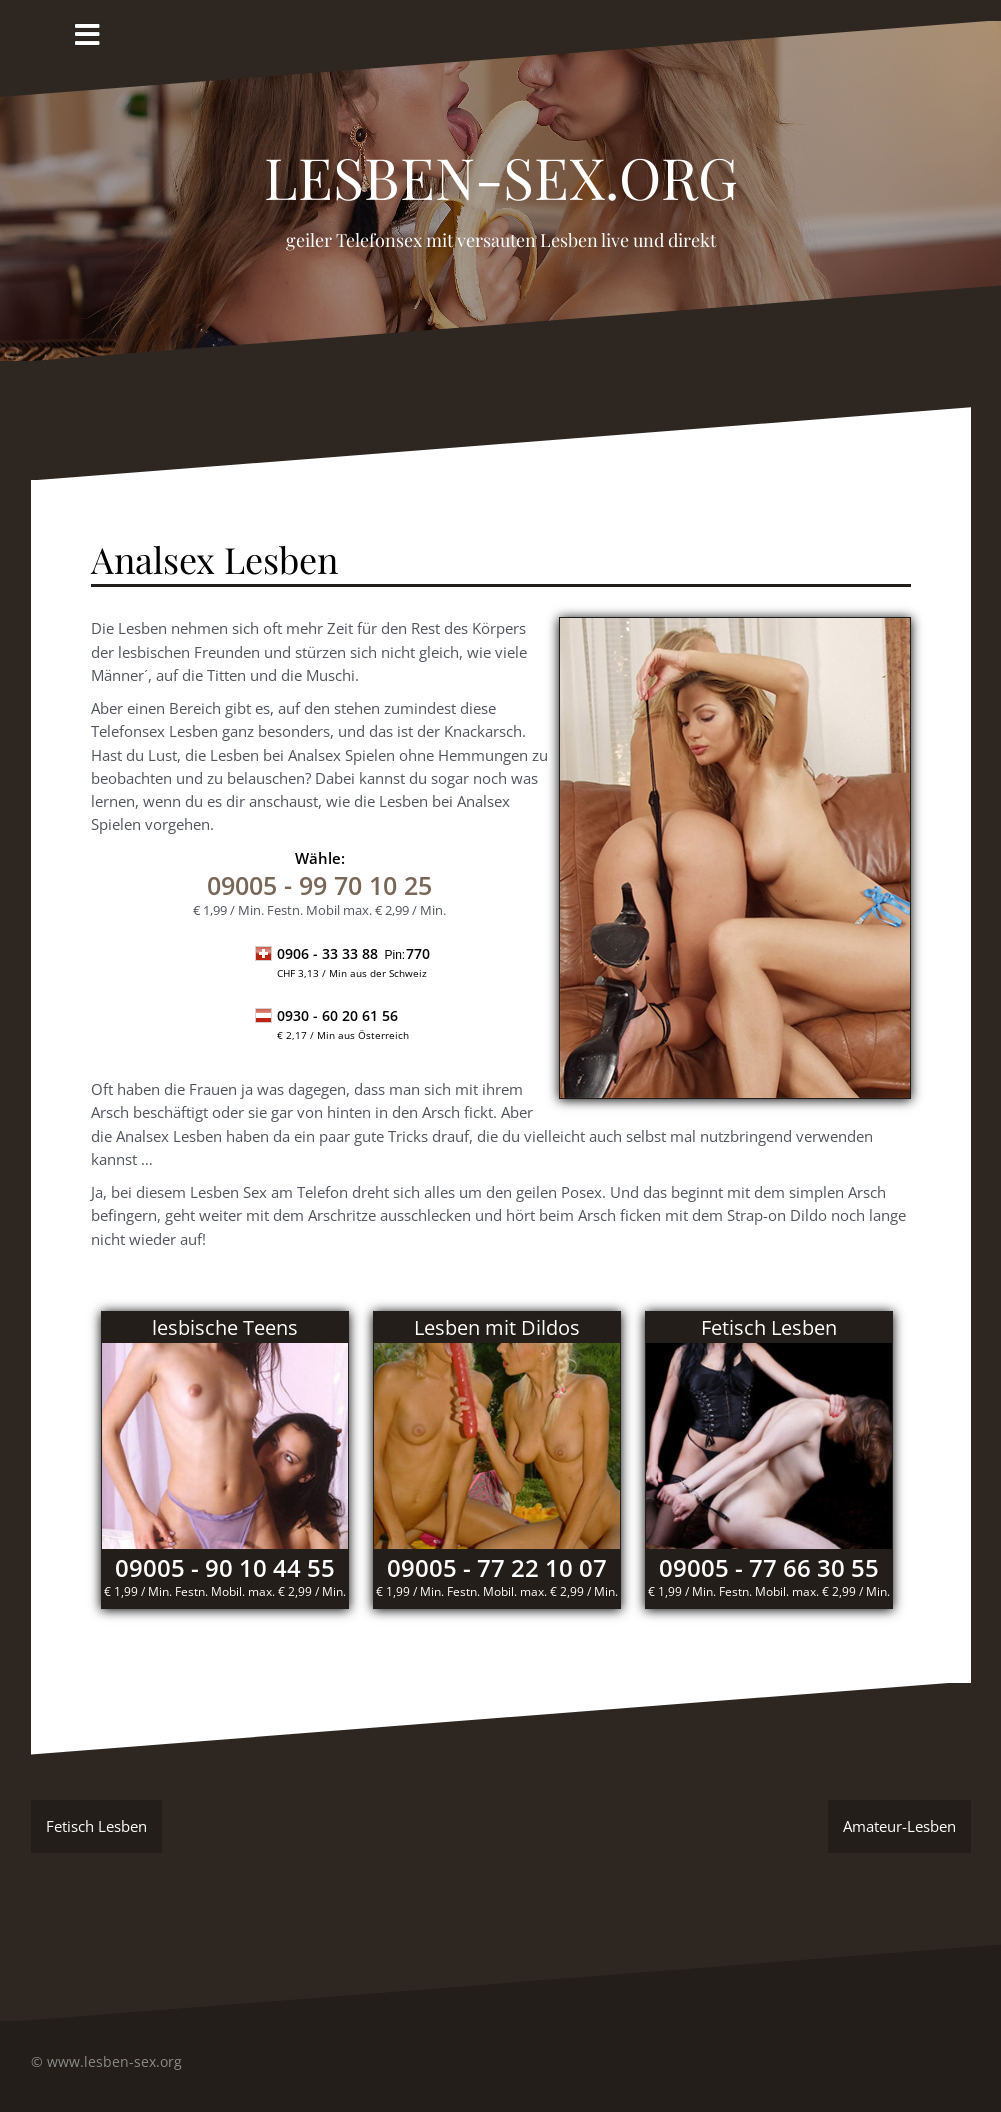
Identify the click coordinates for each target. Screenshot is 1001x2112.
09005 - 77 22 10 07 (497, 1567)
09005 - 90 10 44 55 (225, 1567)
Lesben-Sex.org (501, 166)
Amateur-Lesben (899, 1826)
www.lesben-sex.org (114, 2061)
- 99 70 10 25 (319, 885)
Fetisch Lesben (96, 1826)
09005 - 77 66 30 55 (769, 1567)
